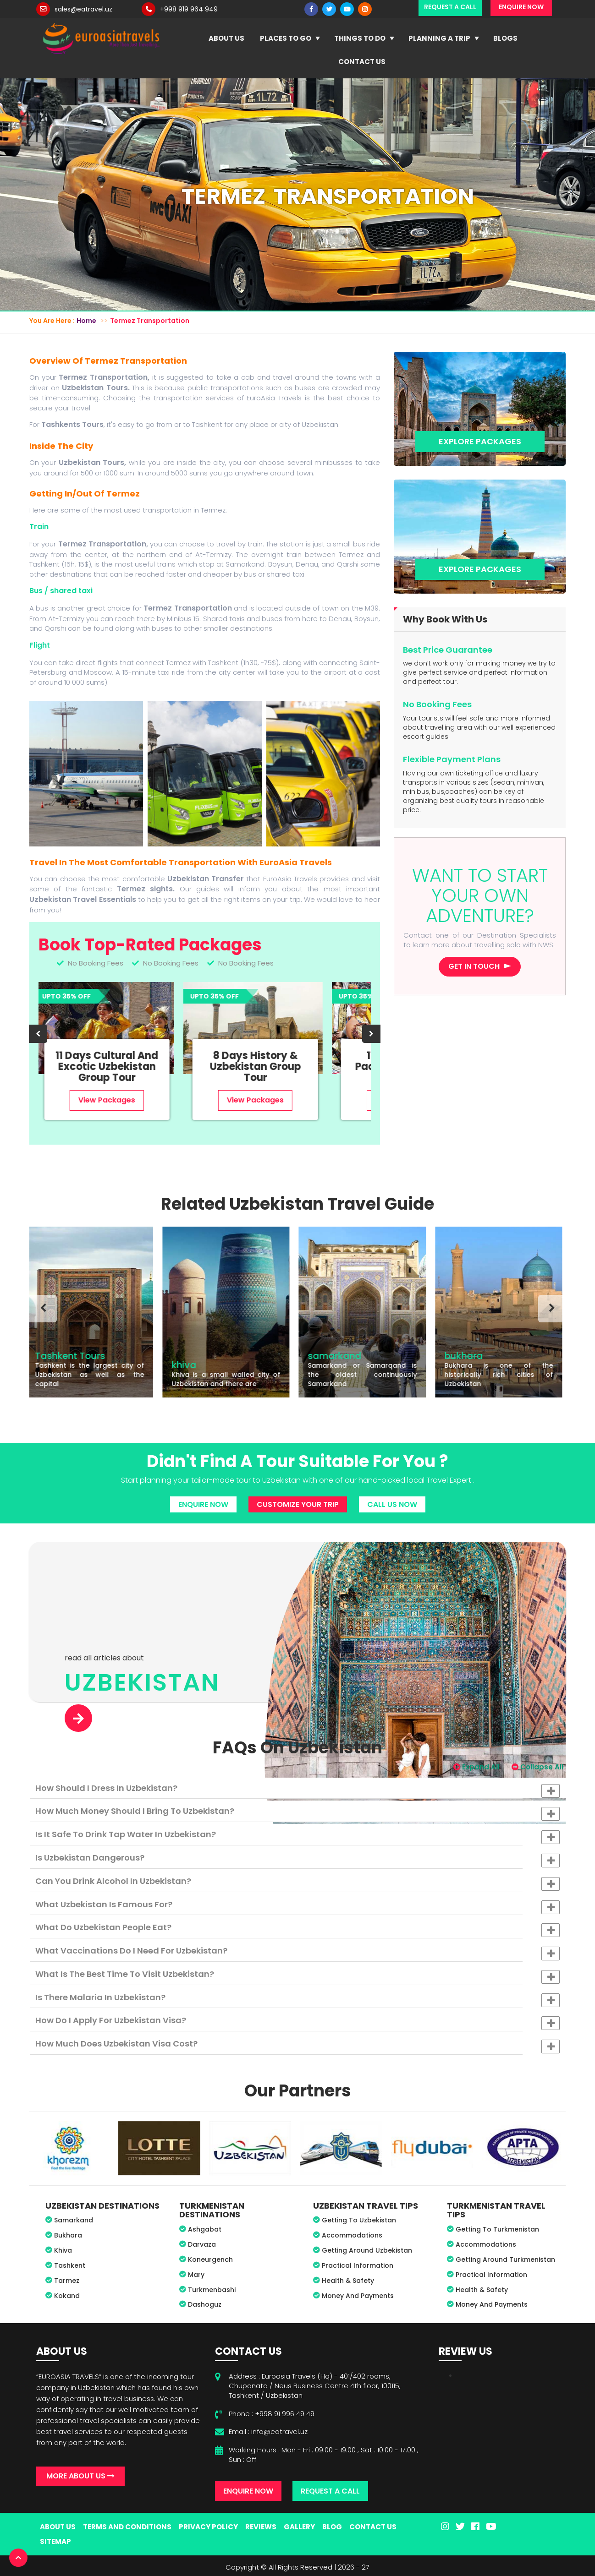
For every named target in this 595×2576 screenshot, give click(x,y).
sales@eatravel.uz (83, 9)
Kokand (67, 2295)
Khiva (63, 2250)
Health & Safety (348, 2280)
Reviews (260, 2527)
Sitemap (55, 2541)
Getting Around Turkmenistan (505, 2259)
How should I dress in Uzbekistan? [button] (297, 1790)
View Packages (110, 1100)
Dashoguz (204, 2304)
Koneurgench (210, 2259)
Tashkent (69, 2265)
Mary (196, 2274)
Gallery (299, 2527)
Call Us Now (392, 1504)
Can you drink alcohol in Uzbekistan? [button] (297, 1883)
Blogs (505, 38)
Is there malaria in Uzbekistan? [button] (297, 1999)
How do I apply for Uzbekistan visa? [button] (297, 2022)
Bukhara (68, 2235)
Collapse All (537, 1767)
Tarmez (66, 2280)
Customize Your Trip (298, 1504)
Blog (332, 2527)
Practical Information (357, 2265)
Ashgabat (204, 2229)
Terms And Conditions (127, 2527)
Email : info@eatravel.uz (268, 2431)
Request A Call (330, 2491)
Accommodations (352, 2235)
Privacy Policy (208, 2527)
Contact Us (362, 61)
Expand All (476, 1767)
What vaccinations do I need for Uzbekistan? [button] (297, 1952)
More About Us (80, 2476)
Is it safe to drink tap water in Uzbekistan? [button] (297, 1836)
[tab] (297, 1788)
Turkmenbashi (212, 2289)
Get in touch (474, 966)
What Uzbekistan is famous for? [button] (297, 1906)
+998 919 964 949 (189, 9)
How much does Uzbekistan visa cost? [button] (297, 2045)
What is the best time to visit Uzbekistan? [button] (297, 1976)
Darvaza (202, 2244)
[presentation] (38, 1034)
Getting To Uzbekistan (359, 2220)
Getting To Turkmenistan (497, 2229)
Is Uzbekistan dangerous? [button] (297, 1859)
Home (86, 320)
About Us (226, 38)
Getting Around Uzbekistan (367, 2250)
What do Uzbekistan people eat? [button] (297, 1929)
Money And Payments (358, 2295)
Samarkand (73, 2220)
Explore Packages (480, 441)
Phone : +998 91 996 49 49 (271, 2413)
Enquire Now (203, 1504)
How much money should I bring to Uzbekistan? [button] (297, 1813)
